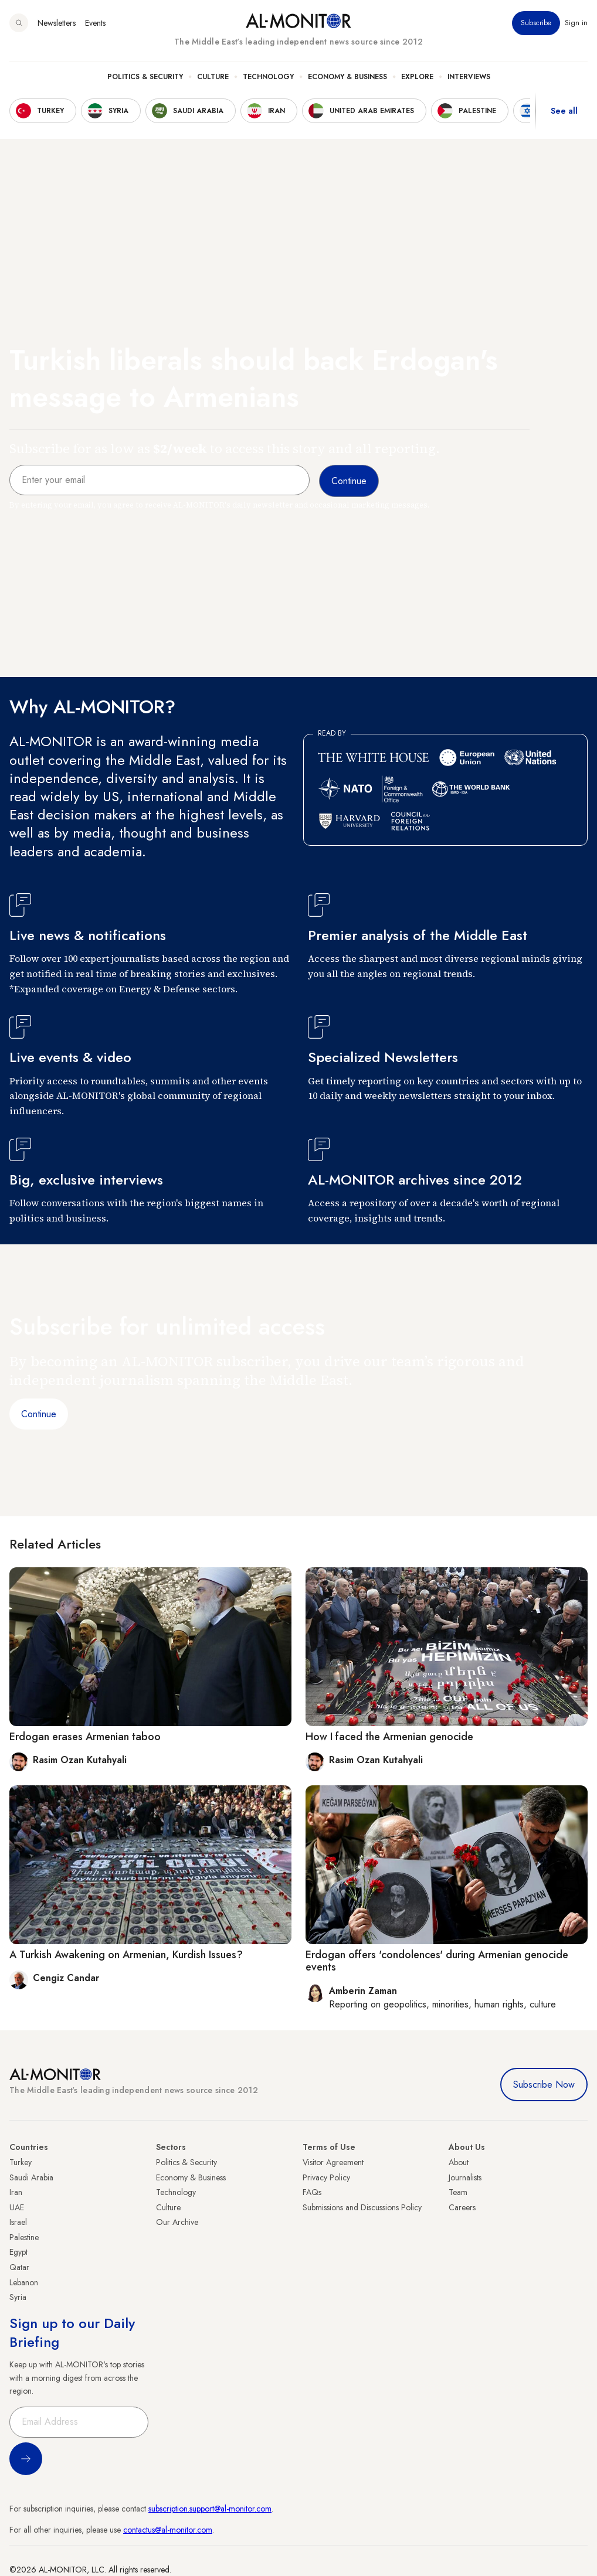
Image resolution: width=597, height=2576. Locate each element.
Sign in (576, 23)
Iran (15, 2192)
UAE (16, 2207)
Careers (462, 2207)
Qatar (19, 2267)
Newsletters (57, 23)
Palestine (24, 2237)
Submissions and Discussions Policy (362, 2207)
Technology (268, 76)
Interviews (468, 76)
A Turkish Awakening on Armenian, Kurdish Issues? (126, 1954)
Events (95, 23)
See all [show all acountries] (564, 111)
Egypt (18, 2252)
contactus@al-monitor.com (167, 2530)
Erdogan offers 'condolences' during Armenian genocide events (437, 1961)
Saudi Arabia (31, 2177)
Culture (213, 76)
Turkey (20, 2162)
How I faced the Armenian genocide (389, 1736)
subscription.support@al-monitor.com (210, 2508)
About (459, 2162)
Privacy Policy (326, 2177)
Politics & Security (145, 76)
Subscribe (536, 23)
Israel (18, 2222)
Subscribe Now (544, 2084)
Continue (38, 1414)
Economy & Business (347, 76)
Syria (17, 2297)
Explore (417, 76)
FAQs (312, 2192)
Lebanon (23, 2282)
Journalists (465, 2177)
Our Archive (177, 2222)
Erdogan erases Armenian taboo (85, 1736)
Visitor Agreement (333, 2162)
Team (458, 2192)
